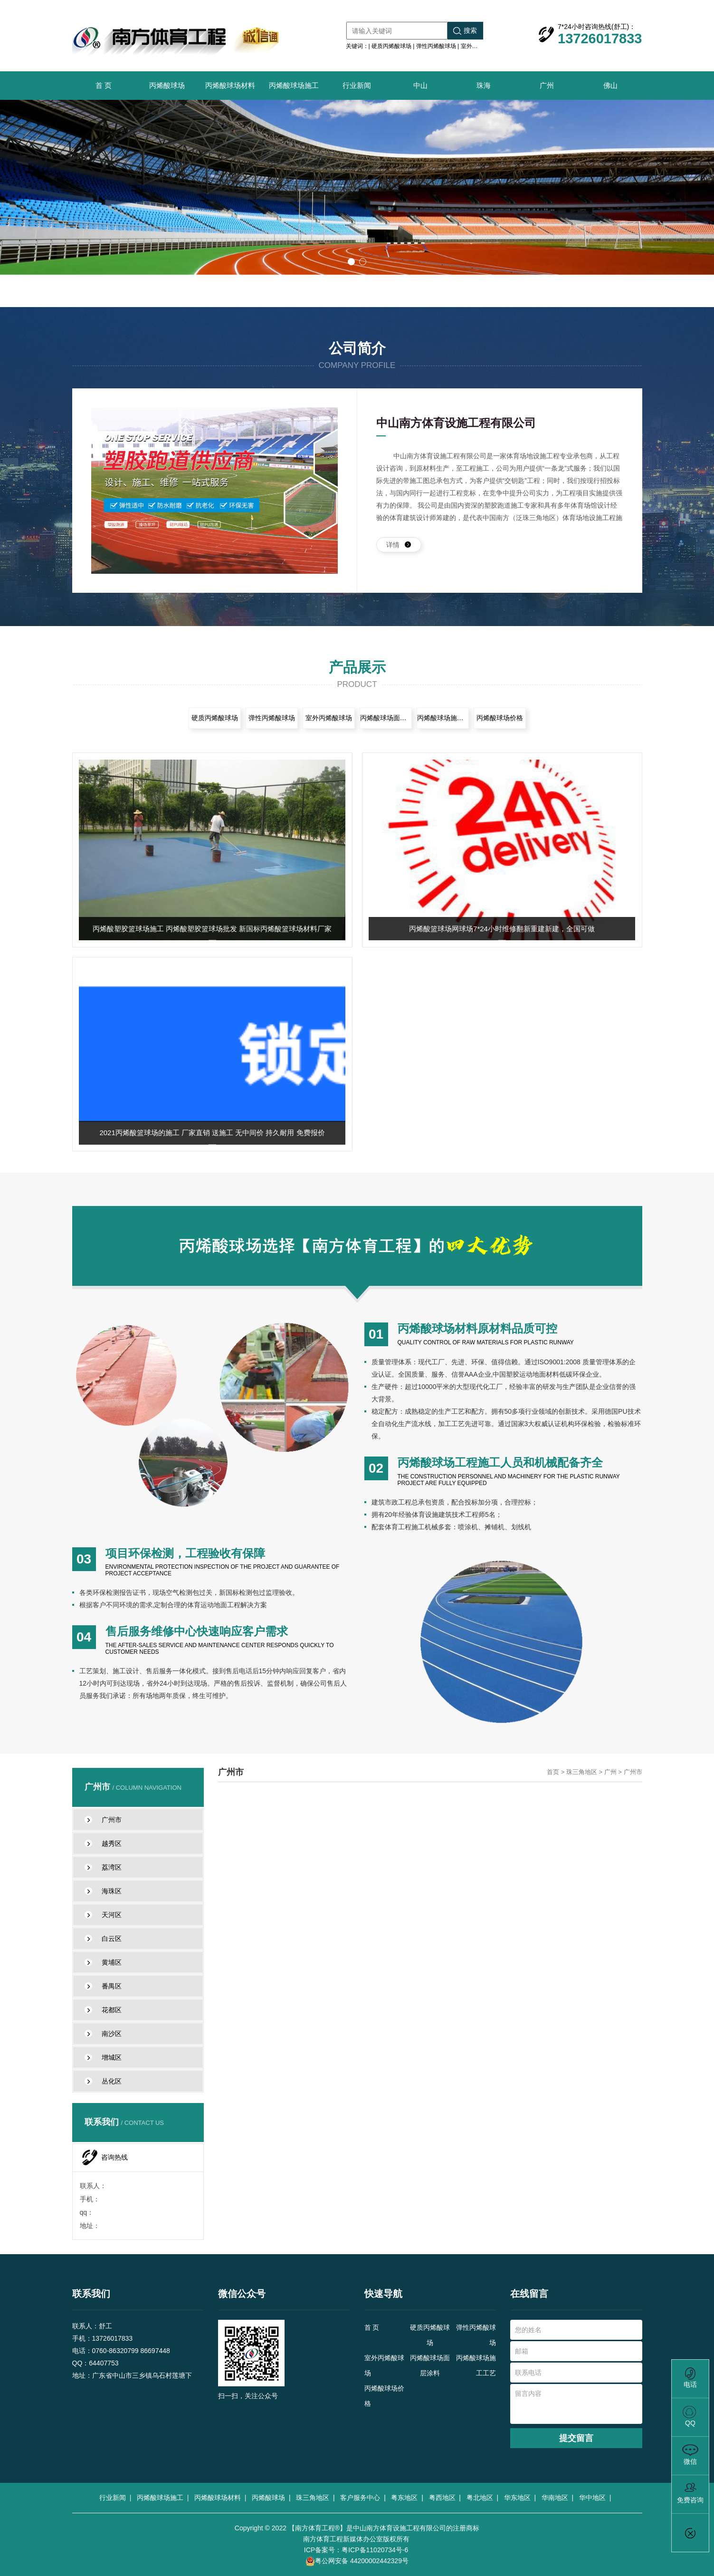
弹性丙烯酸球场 (436, 46)
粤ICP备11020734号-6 (375, 2550)
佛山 (610, 85)
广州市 (633, 1771)
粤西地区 (444, 2497)
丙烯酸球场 (167, 85)
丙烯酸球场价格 (499, 718)
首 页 (103, 85)
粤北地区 (481, 2497)
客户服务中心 (362, 2497)
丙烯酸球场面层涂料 (386, 718)
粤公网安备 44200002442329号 (357, 2561)
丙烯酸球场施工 (294, 85)
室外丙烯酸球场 (481, 46)
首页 (553, 1771)
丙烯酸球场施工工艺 (443, 718)
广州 (547, 85)
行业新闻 (357, 85)
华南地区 (557, 2497)
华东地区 (519, 2497)
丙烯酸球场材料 (230, 85)
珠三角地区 (581, 1771)
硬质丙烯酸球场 (391, 46)
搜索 (465, 31)
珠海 (483, 85)
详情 (398, 545)
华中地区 (594, 2497)
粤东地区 (406, 2497)
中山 (420, 85)
